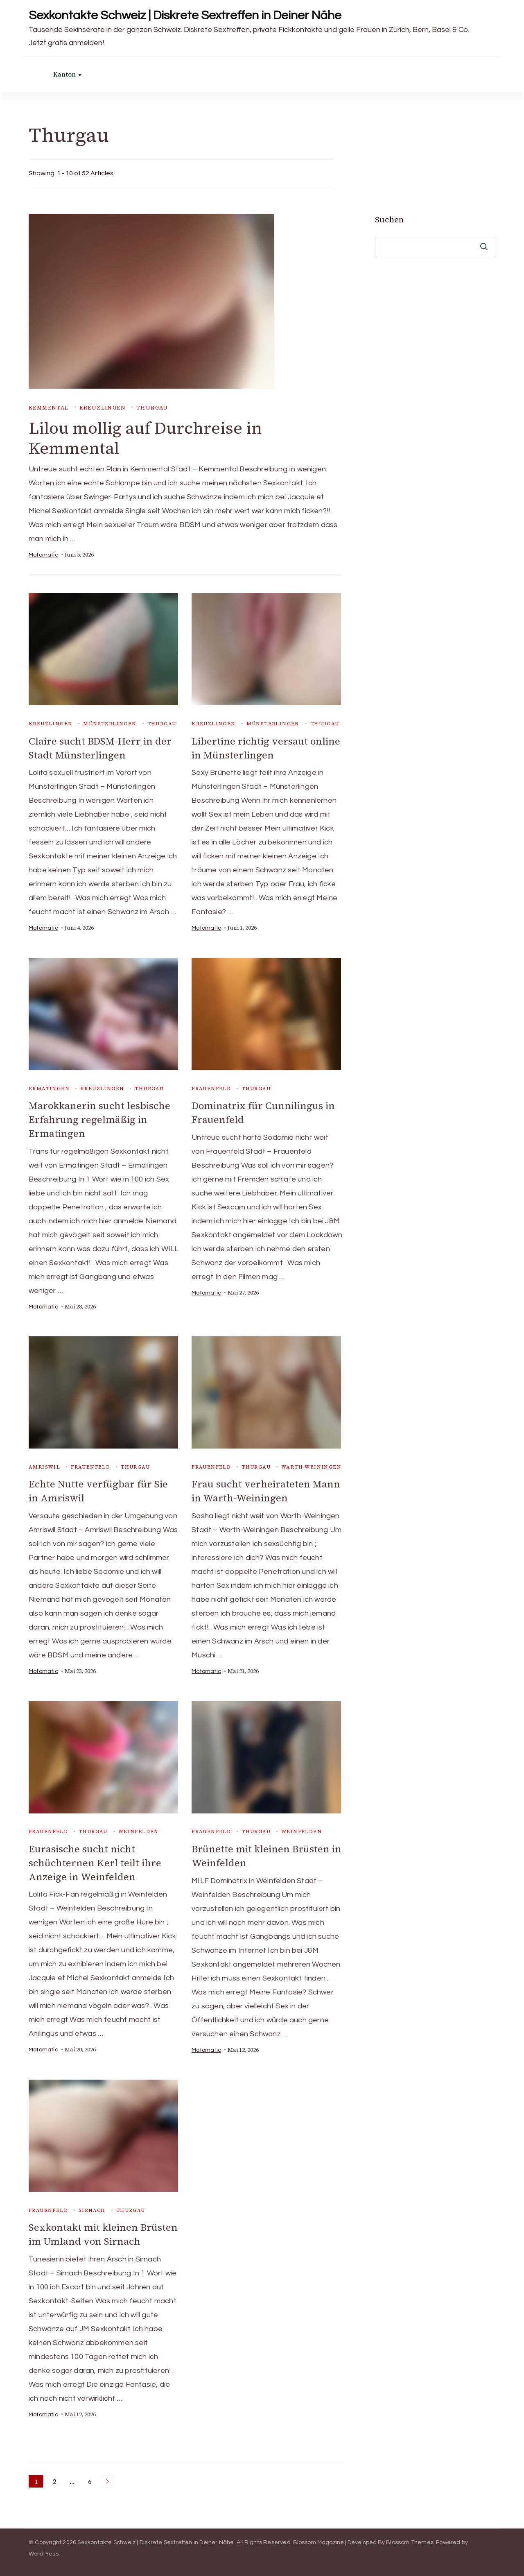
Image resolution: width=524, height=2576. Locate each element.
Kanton (64, 74)
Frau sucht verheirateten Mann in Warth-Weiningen (266, 1489)
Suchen (389, 219)
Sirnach (92, 2207)
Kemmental (49, 407)
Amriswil (44, 1465)
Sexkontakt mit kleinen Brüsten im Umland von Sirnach (104, 2231)
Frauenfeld (211, 1088)
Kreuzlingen (102, 407)
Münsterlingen (109, 724)
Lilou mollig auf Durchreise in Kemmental (146, 438)
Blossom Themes (410, 2539)
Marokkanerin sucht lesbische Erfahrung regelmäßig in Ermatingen (100, 1118)
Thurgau (152, 407)
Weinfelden (138, 1829)
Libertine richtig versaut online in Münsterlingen (266, 747)
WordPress (44, 2550)
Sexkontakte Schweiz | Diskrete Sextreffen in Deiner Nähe (185, 15)
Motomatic (43, 555)
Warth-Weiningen (311, 1465)
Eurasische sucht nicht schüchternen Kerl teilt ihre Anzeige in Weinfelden (95, 1860)
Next (107, 2478)
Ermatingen (49, 1088)
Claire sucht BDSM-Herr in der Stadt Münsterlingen (100, 747)
